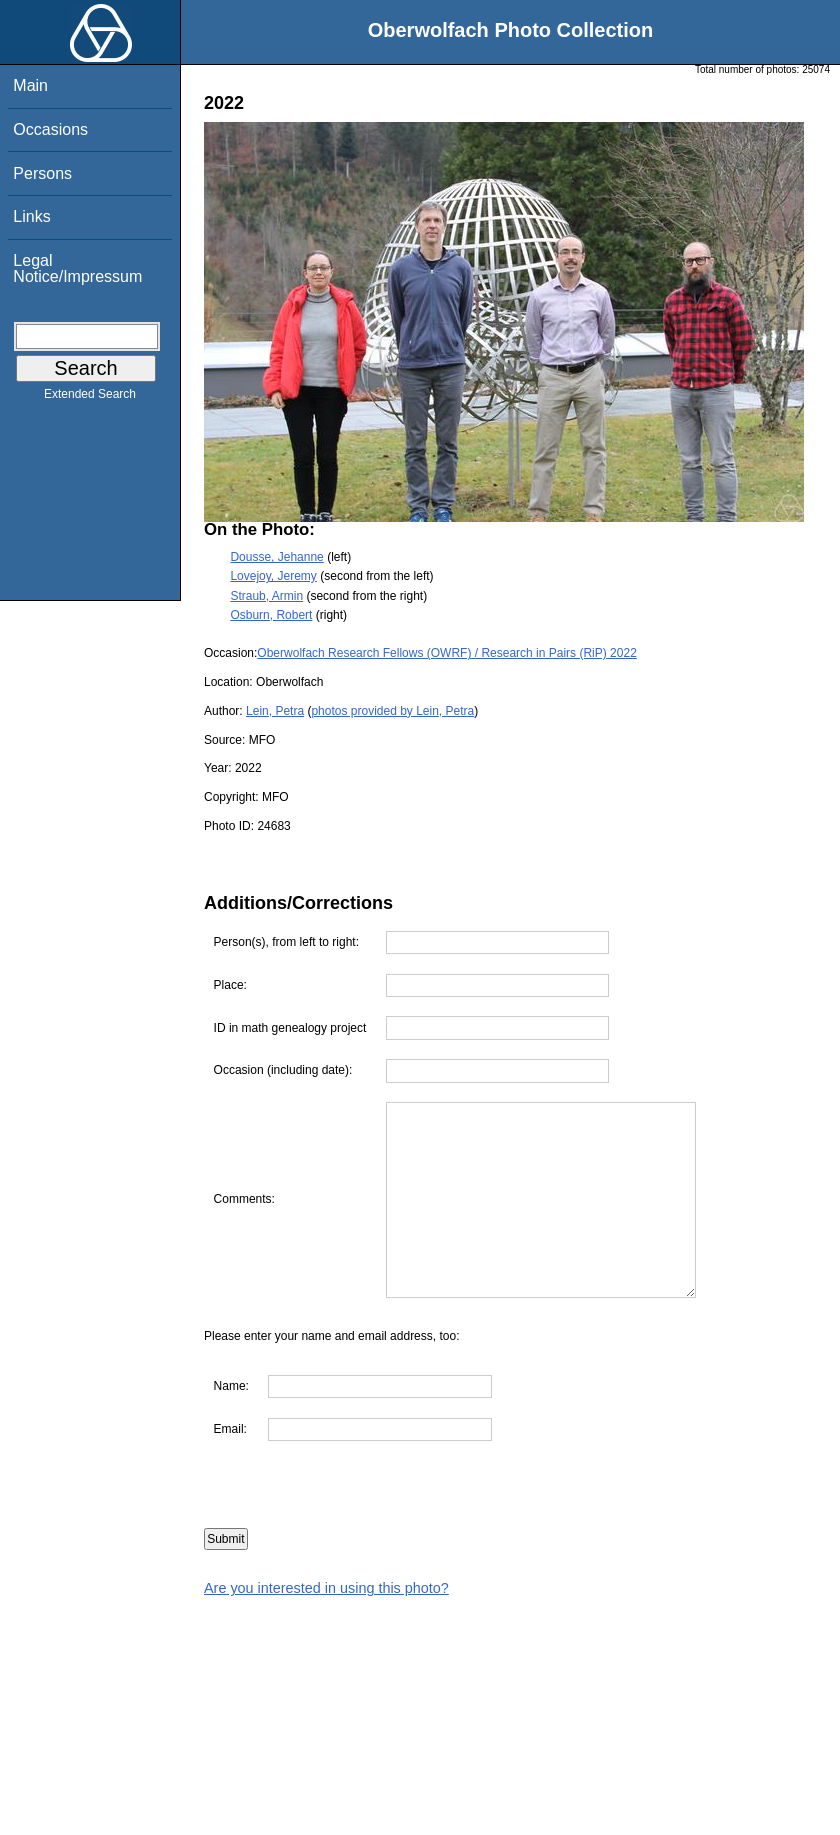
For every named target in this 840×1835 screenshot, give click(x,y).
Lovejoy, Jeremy (273, 576)
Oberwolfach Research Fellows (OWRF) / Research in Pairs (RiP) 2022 (446, 653)
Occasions (50, 129)
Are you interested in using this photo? (326, 1588)
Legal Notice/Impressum (77, 268)
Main (30, 85)
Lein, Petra (275, 711)
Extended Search (90, 398)
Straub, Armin (266, 596)
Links (31, 216)
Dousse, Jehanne (276, 557)
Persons (42, 173)
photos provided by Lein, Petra (392, 711)
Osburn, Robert (271, 615)
